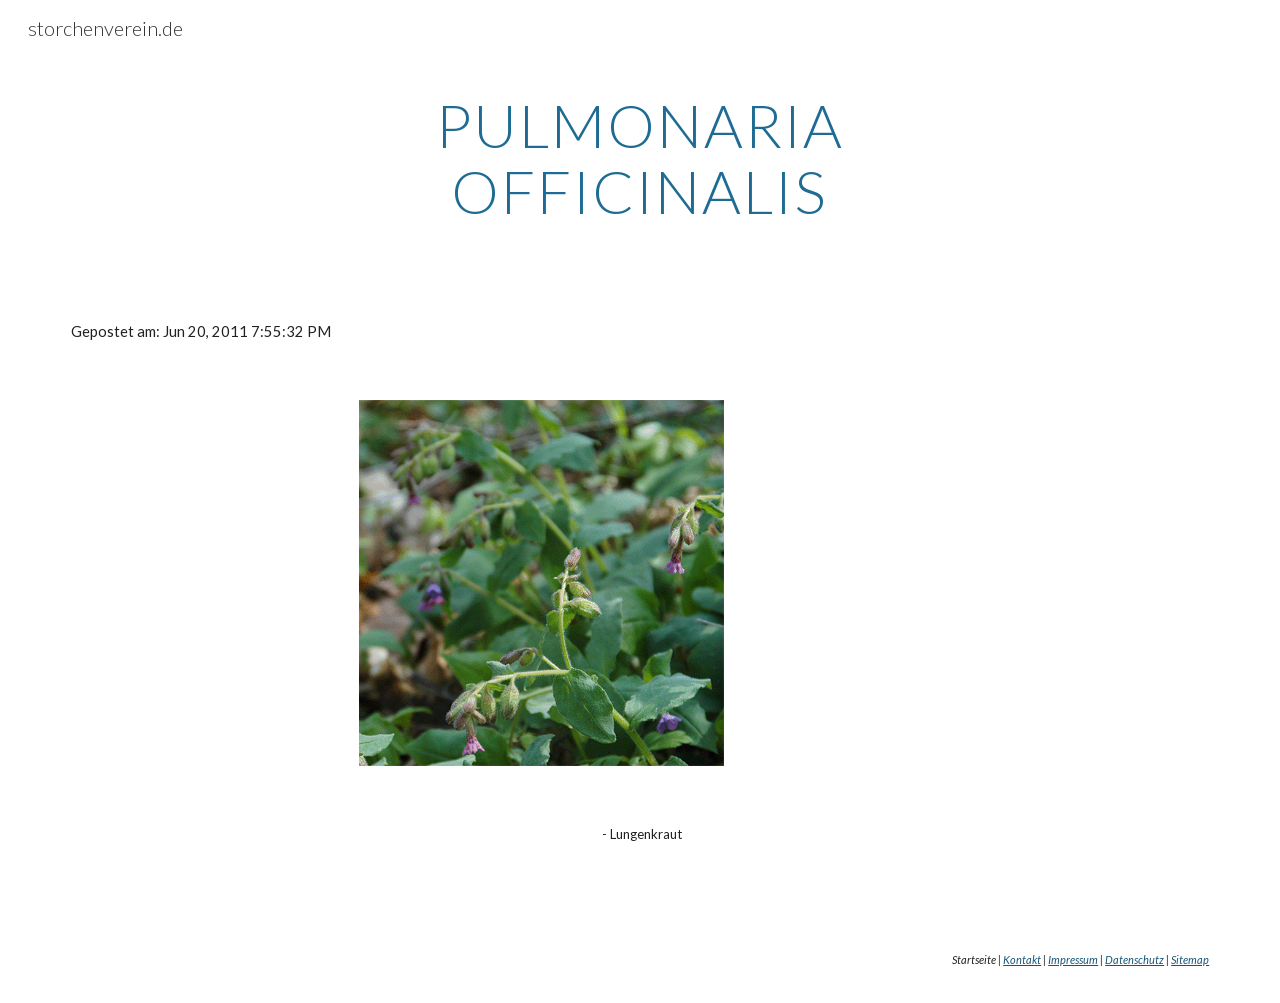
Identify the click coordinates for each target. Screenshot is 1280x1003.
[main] (640, 158)
